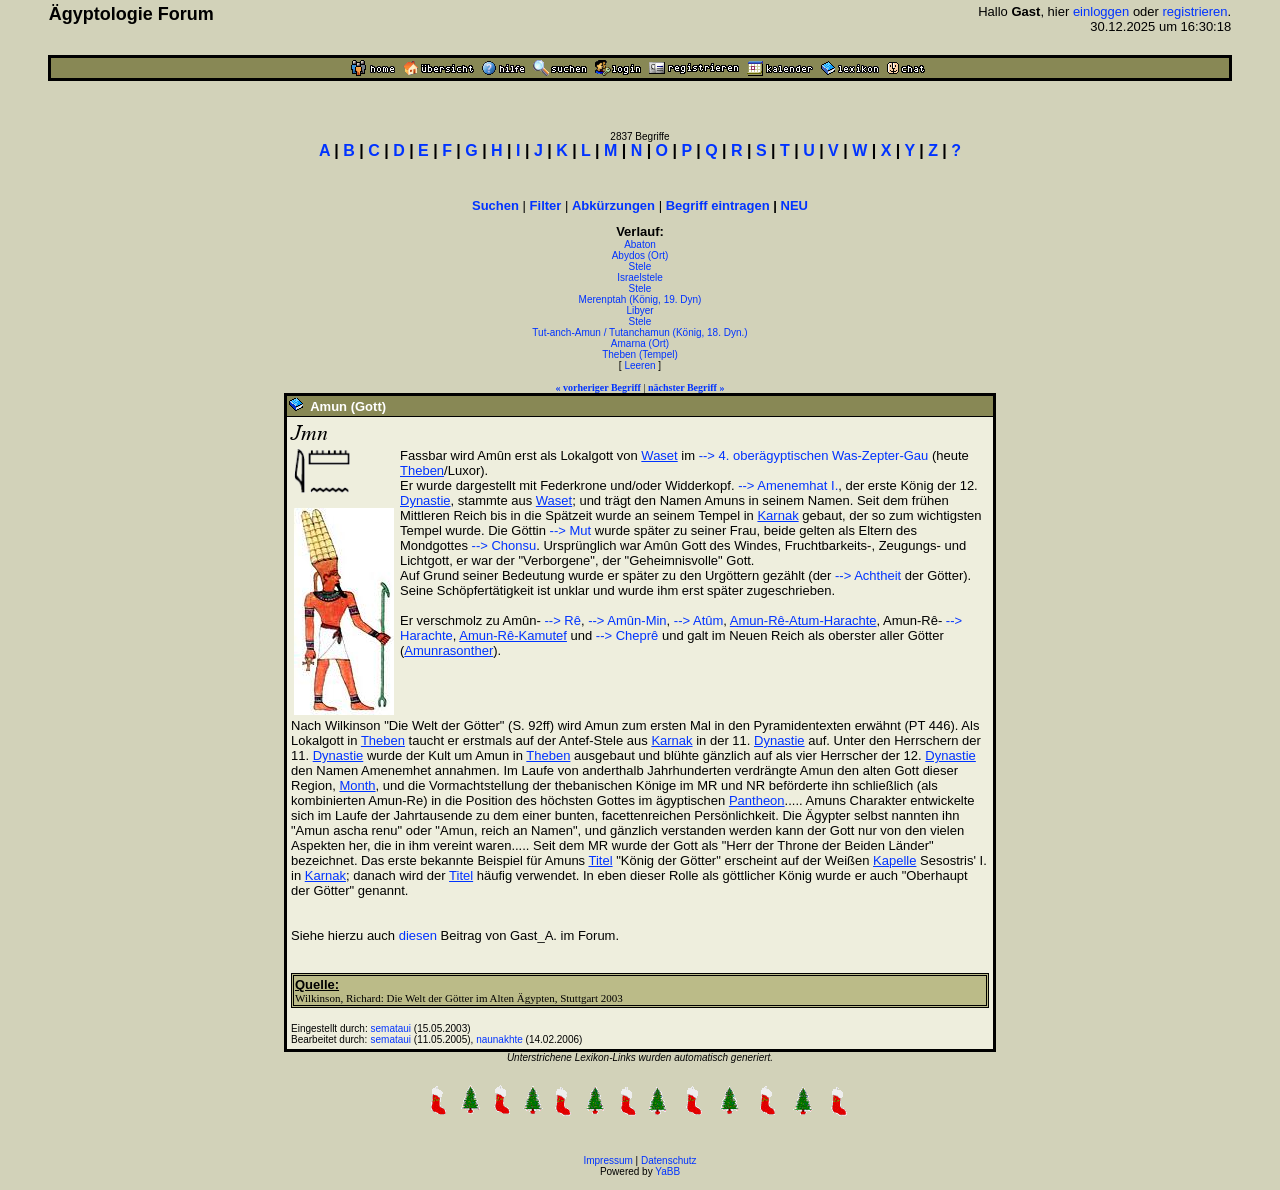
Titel (601, 860)
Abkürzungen (613, 205)
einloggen (1101, 11)
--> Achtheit (868, 575)
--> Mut (571, 530)
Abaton (640, 244)
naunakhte (499, 1039)
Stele (640, 266)
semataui (391, 1028)
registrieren (1195, 11)
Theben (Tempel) (640, 354)
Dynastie (425, 500)
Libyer (639, 310)
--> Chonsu (504, 545)
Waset (659, 455)
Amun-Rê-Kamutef (513, 635)
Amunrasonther (448, 650)
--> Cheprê (627, 635)
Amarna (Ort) (640, 343)
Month (357, 785)
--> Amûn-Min (627, 620)
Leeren (639, 365)
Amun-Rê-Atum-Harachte (803, 620)
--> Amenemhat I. (788, 485)
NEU (794, 205)
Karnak (777, 515)
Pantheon (757, 800)
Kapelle (894, 860)
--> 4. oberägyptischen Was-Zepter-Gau (814, 455)
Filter (546, 205)
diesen (418, 935)
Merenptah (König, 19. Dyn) (640, 299)
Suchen (495, 205)
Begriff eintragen (718, 205)
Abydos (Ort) (640, 255)
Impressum (607, 1160)
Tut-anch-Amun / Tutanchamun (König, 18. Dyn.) (639, 332)
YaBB (667, 1171)
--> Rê (561, 620)
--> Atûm (699, 620)
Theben (422, 470)
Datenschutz (669, 1160)
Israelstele (640, 277)
